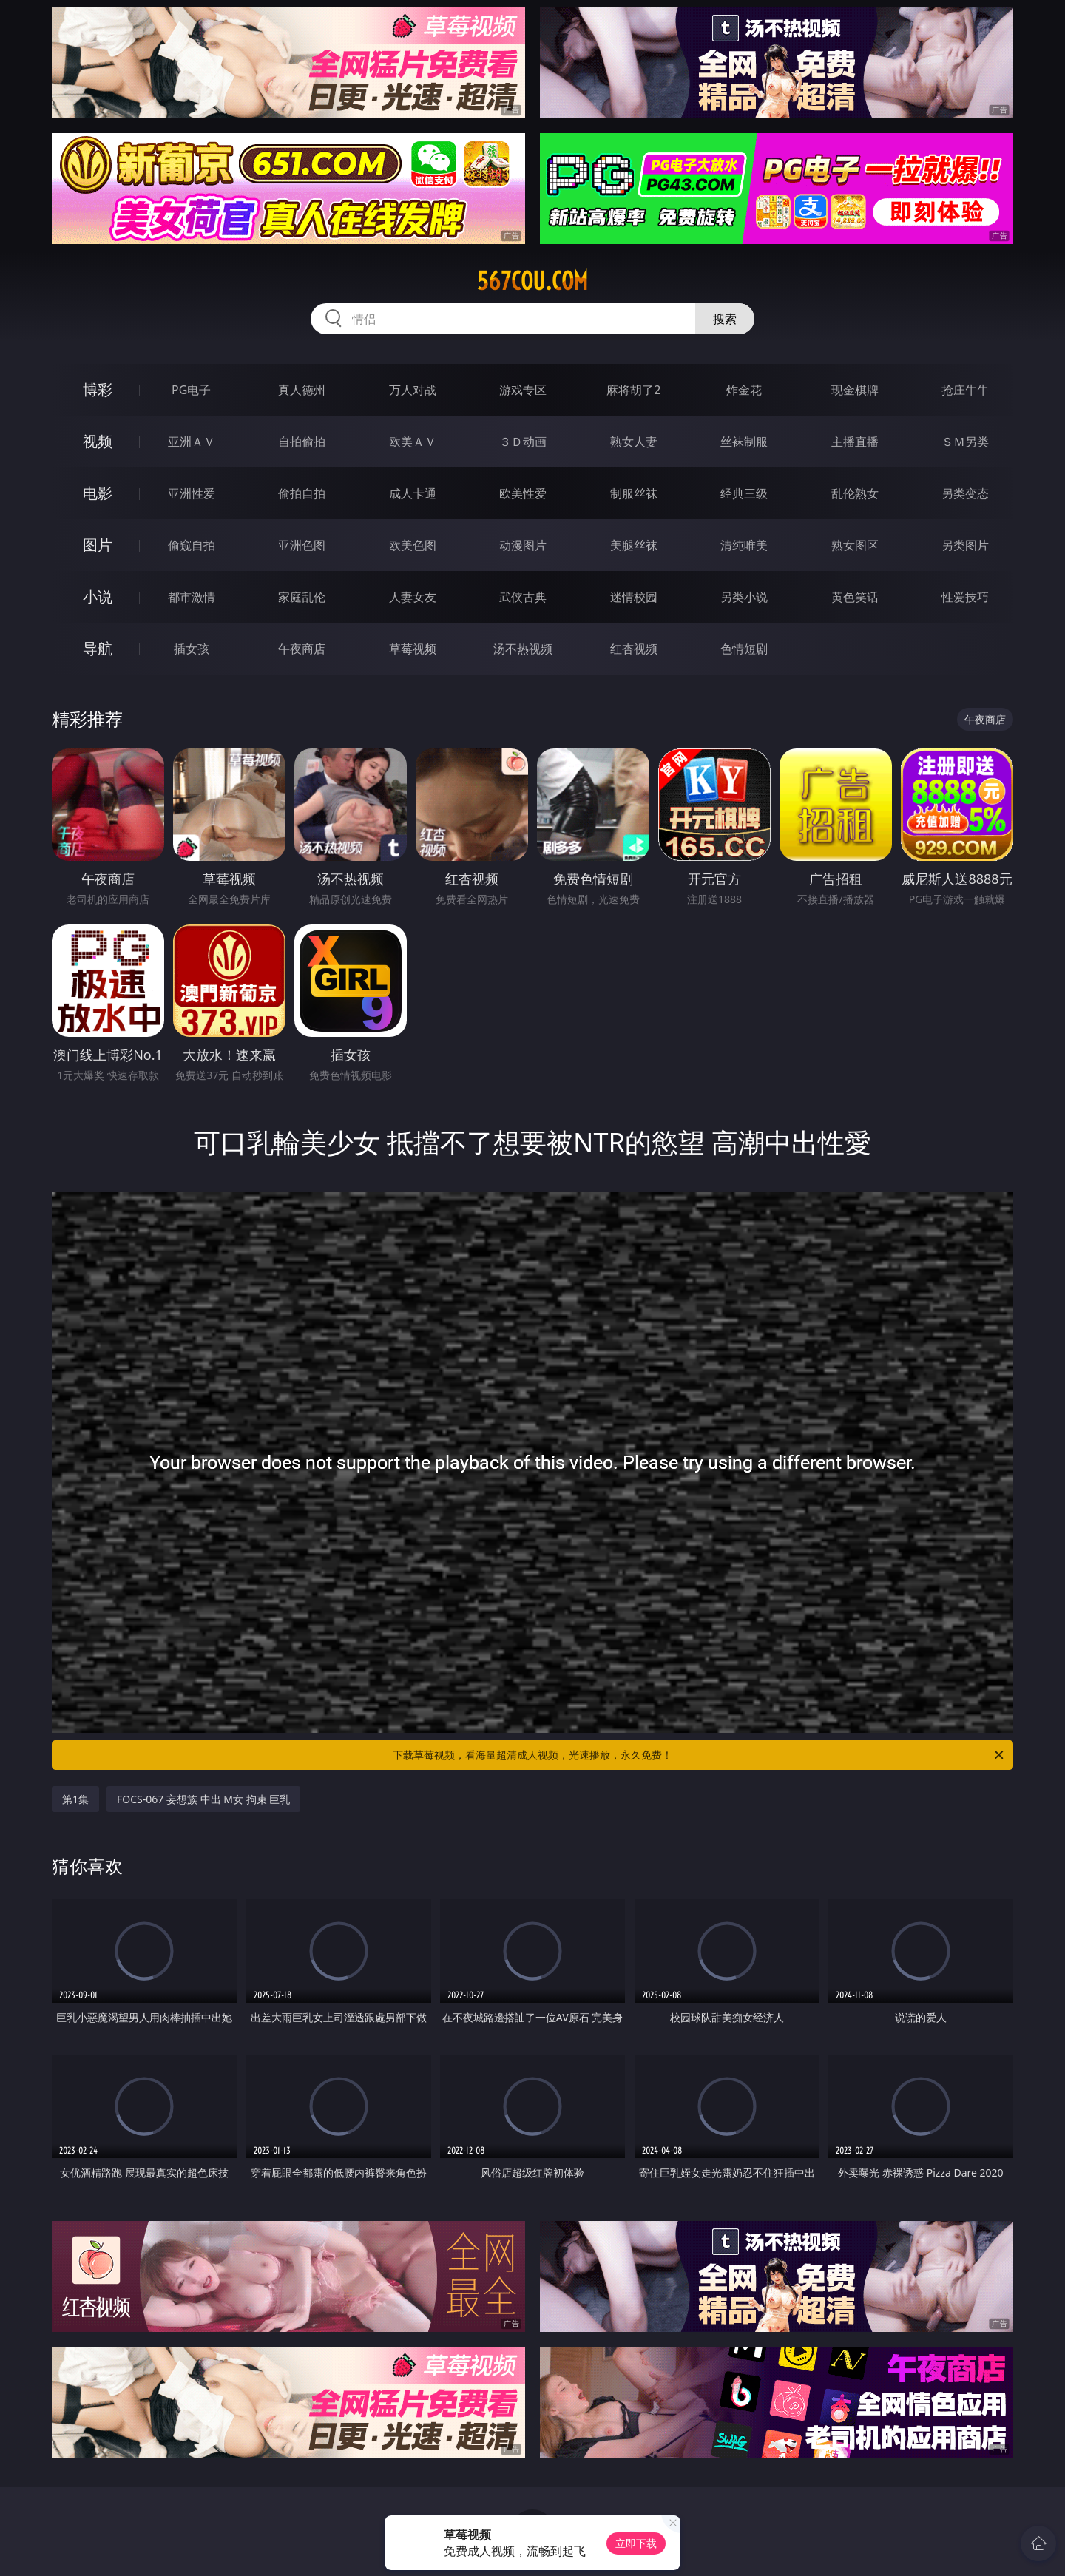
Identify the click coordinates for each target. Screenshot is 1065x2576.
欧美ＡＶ (412, 441)
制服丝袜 (633, 493)
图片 (97, 545)
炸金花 (744, 390)
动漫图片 (523, 545)
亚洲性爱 (191, 493)
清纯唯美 (744, 545)
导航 (97, 648)
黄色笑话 (855, 597)
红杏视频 (633, 648)
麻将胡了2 (633, 390)
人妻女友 (412, 597)
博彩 (97, 389)
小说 (97, 596)
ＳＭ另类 (965, 441)
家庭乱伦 (301, 597)
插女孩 (191, 648)
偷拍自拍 (301, 493)
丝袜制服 (744, 441)
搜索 (725, 319)
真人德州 (301, 390)
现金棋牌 (855, 390)
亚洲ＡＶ (191, 441)
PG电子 (191, 390)
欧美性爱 (523, 493)
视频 (97, 441)
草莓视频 (412, 648)
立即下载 (636, 2543)
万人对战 (412, 390)
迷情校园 (633, 597)
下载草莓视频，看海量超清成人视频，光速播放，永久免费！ (699, 1755)
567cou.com (532, 281)
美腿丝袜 (633, 545)
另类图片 (965, 545)
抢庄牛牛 (965, 390)
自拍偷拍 (301, 441)
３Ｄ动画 (523, 441)
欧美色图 (412, 545)
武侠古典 (523, 597)
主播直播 (855, 441)
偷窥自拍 (191, 545)
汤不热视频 (522, 648)
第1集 (75, 1799)
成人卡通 (412, 493)
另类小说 (744, 597)
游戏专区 (523, 390)
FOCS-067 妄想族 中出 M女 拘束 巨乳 (203, 1799)
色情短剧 (744, 648)
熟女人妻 (633, 441)
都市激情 (191, 597)
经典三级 (744, 493)
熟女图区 (855, 545)
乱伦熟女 (855, 493)
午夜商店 (301, 648)
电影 (97, 493)
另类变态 (965, 493)
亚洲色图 (301, 545)
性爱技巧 (965, 597)
